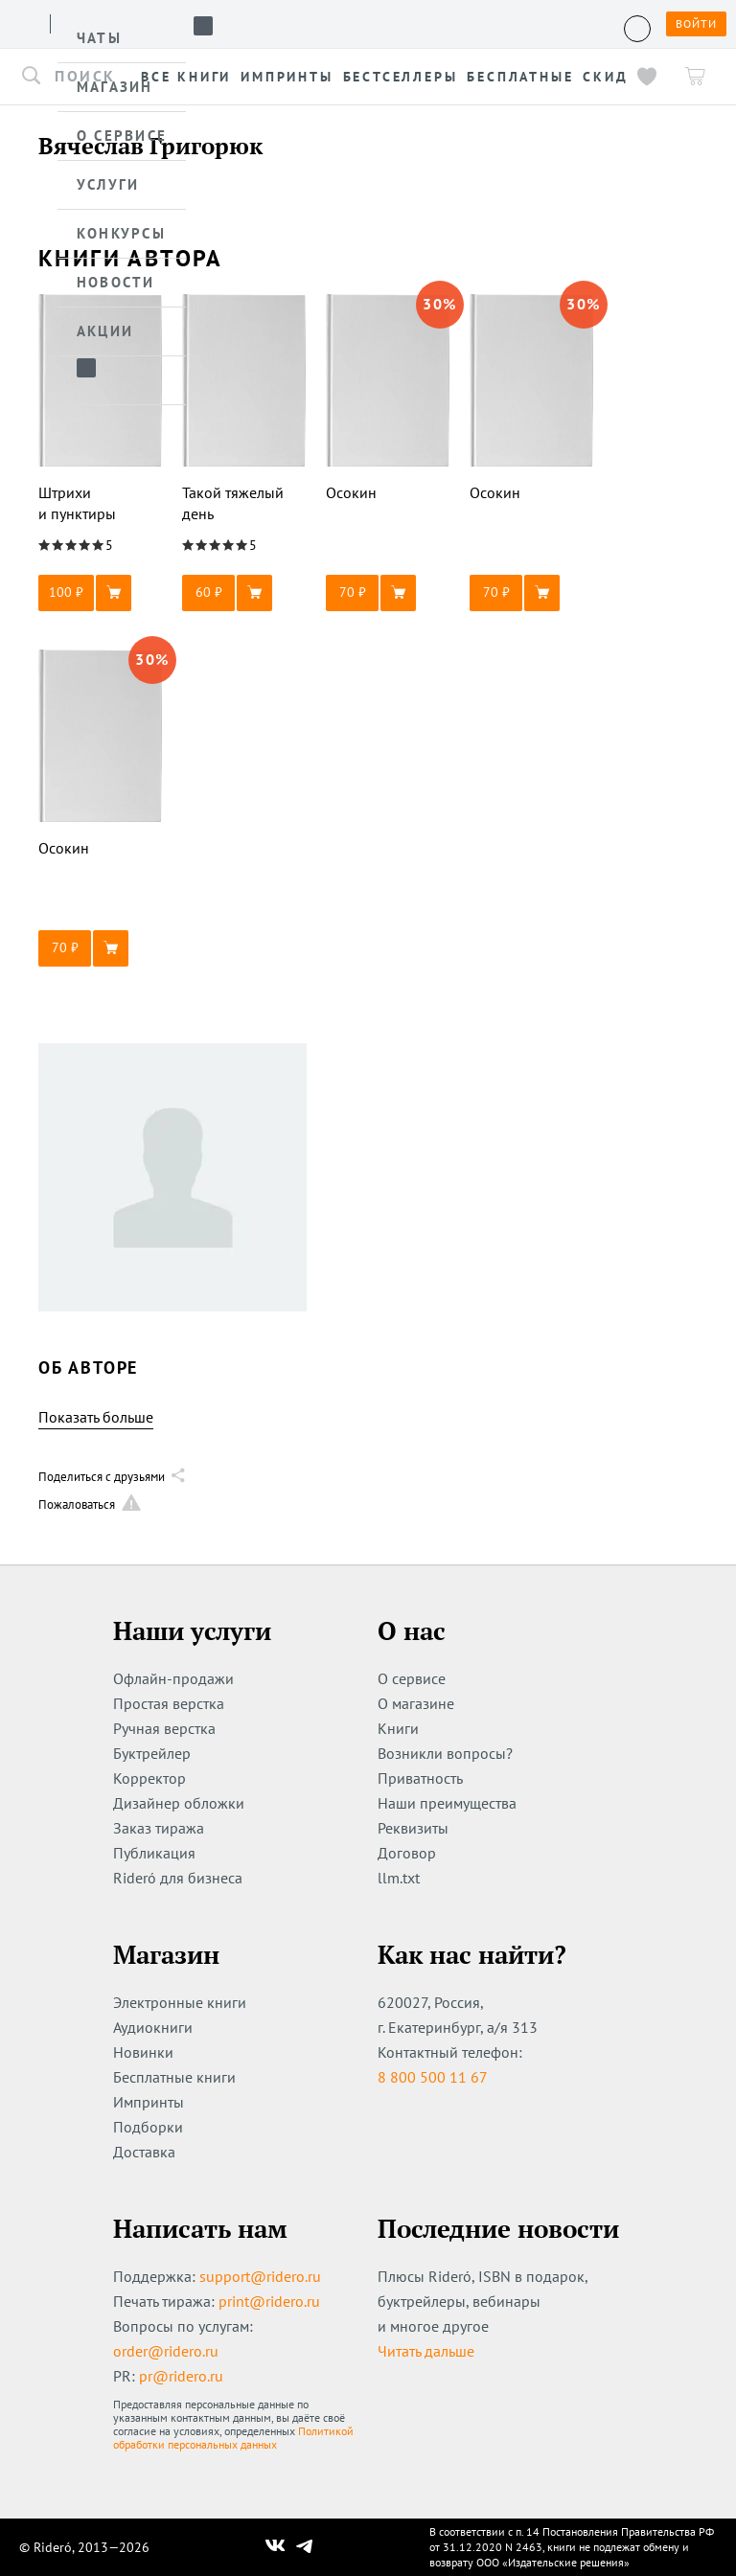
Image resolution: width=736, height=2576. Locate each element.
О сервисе (412, 1678)
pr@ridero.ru (181, 2375)
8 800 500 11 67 (433, 2076)
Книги (398, 1728)
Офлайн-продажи (173, 1678)
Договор (407, 1852)
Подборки (148, 2126)
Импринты (148, 2101)
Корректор (149, 1778)
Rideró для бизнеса (177, 1877)
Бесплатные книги (174, 2076)
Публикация (154, 1852)
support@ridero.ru (260, 2276)
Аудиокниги (153, 2027)
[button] (100, 593)
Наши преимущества (447, 1802)
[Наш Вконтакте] (275, 2547)
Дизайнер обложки (178, 1802)
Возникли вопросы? (445, 1753)
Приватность (420, 1778)
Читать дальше (426, 2350)
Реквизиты (413, 1827)
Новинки (143, 2052)
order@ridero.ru (165, 2350)
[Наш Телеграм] (304, 2547)
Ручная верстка (164, 1728)
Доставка (144, 2151)
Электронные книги (179, 2002)
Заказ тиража (158, 1827)
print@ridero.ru (269, 2301)
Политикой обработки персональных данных (233, 2437)
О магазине (416, 1703)
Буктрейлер (152, 1753)
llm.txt (399, 1877)
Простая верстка (168, 1703)
